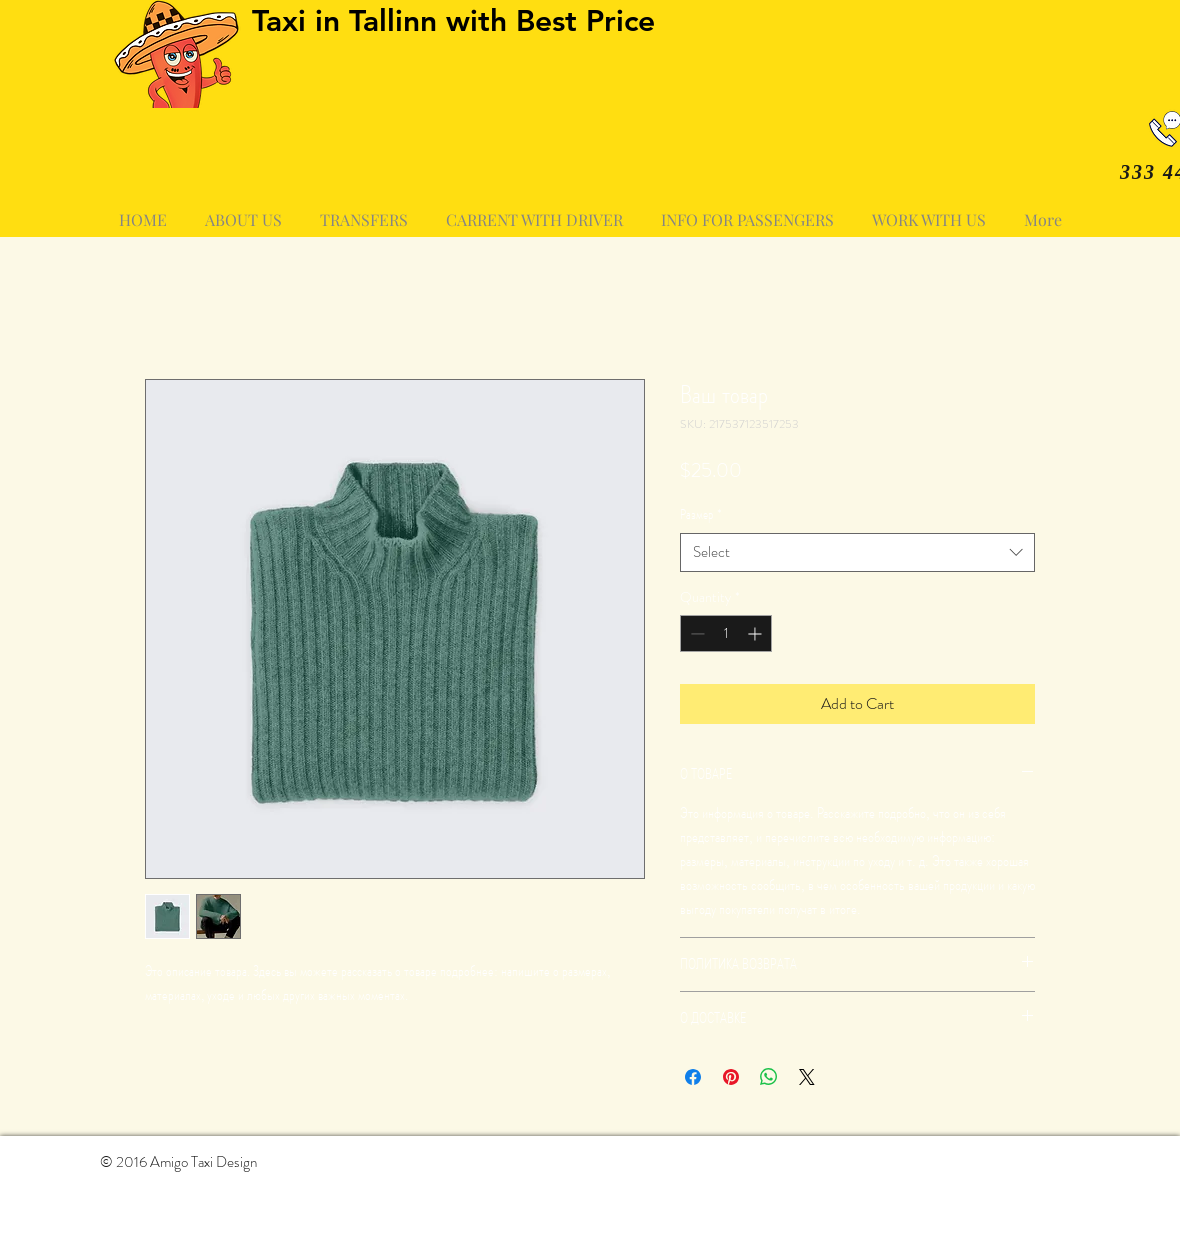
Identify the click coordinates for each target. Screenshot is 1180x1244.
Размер (701, 514)
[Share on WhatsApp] (769, 1077)
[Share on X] (807, 1077)
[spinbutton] (726, 633)
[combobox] (857, 552)
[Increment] (756, 633)
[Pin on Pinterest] (731, 1077)
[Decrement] (695, 633)
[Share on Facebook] (693, 1077)
